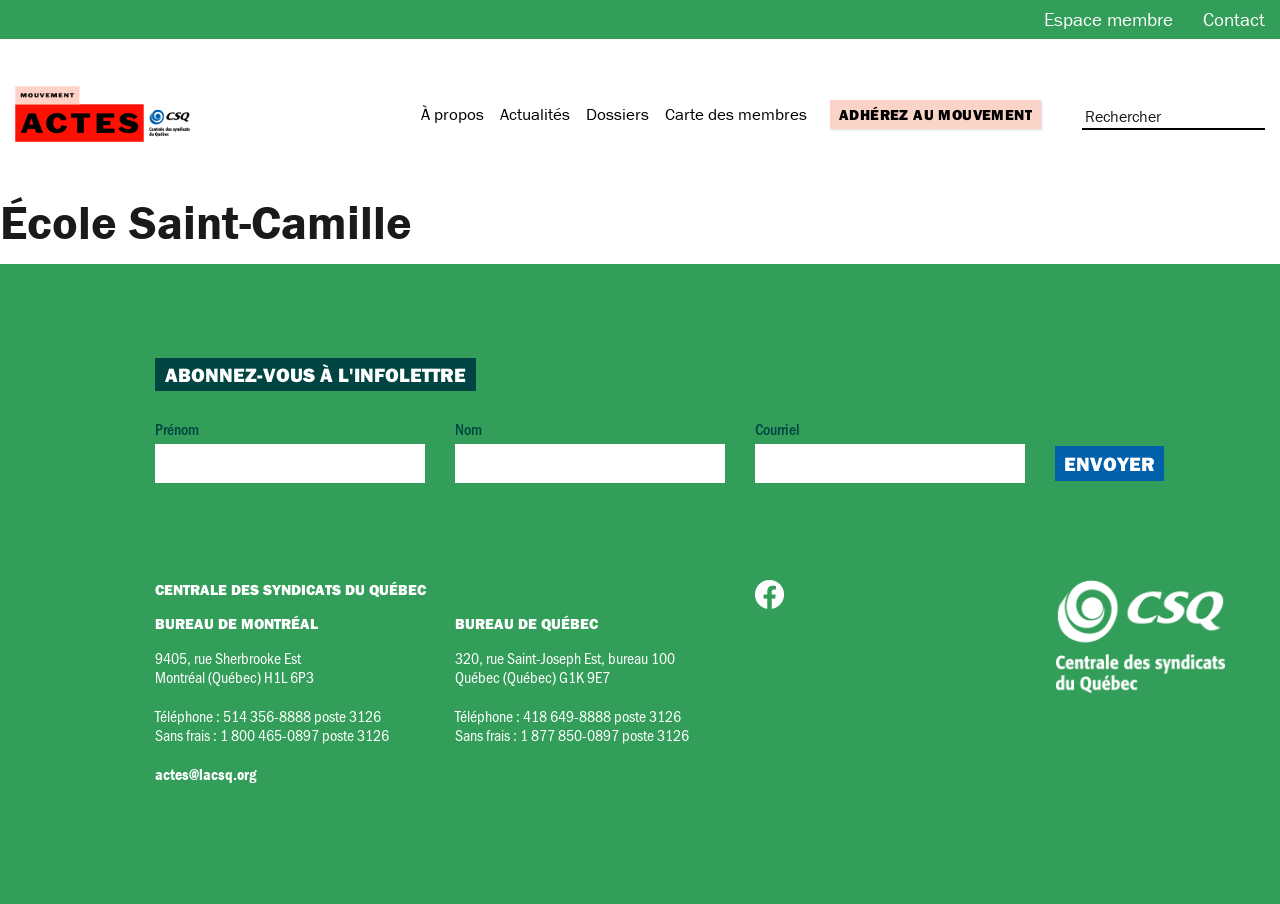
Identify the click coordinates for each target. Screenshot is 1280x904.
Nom (590, 450)
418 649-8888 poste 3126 (602, 715)
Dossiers (617, 114)
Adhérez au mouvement (935, 114)
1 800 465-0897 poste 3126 (304, 734)
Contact (1234, 19)
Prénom (290, 450)
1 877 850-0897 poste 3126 (604, 734)
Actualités (535, 114)
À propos (452, 114)
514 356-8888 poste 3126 (302, 715)
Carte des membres (736, 114)
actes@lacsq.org (205, 774)
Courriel (890, 450)
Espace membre (1108, 19)
